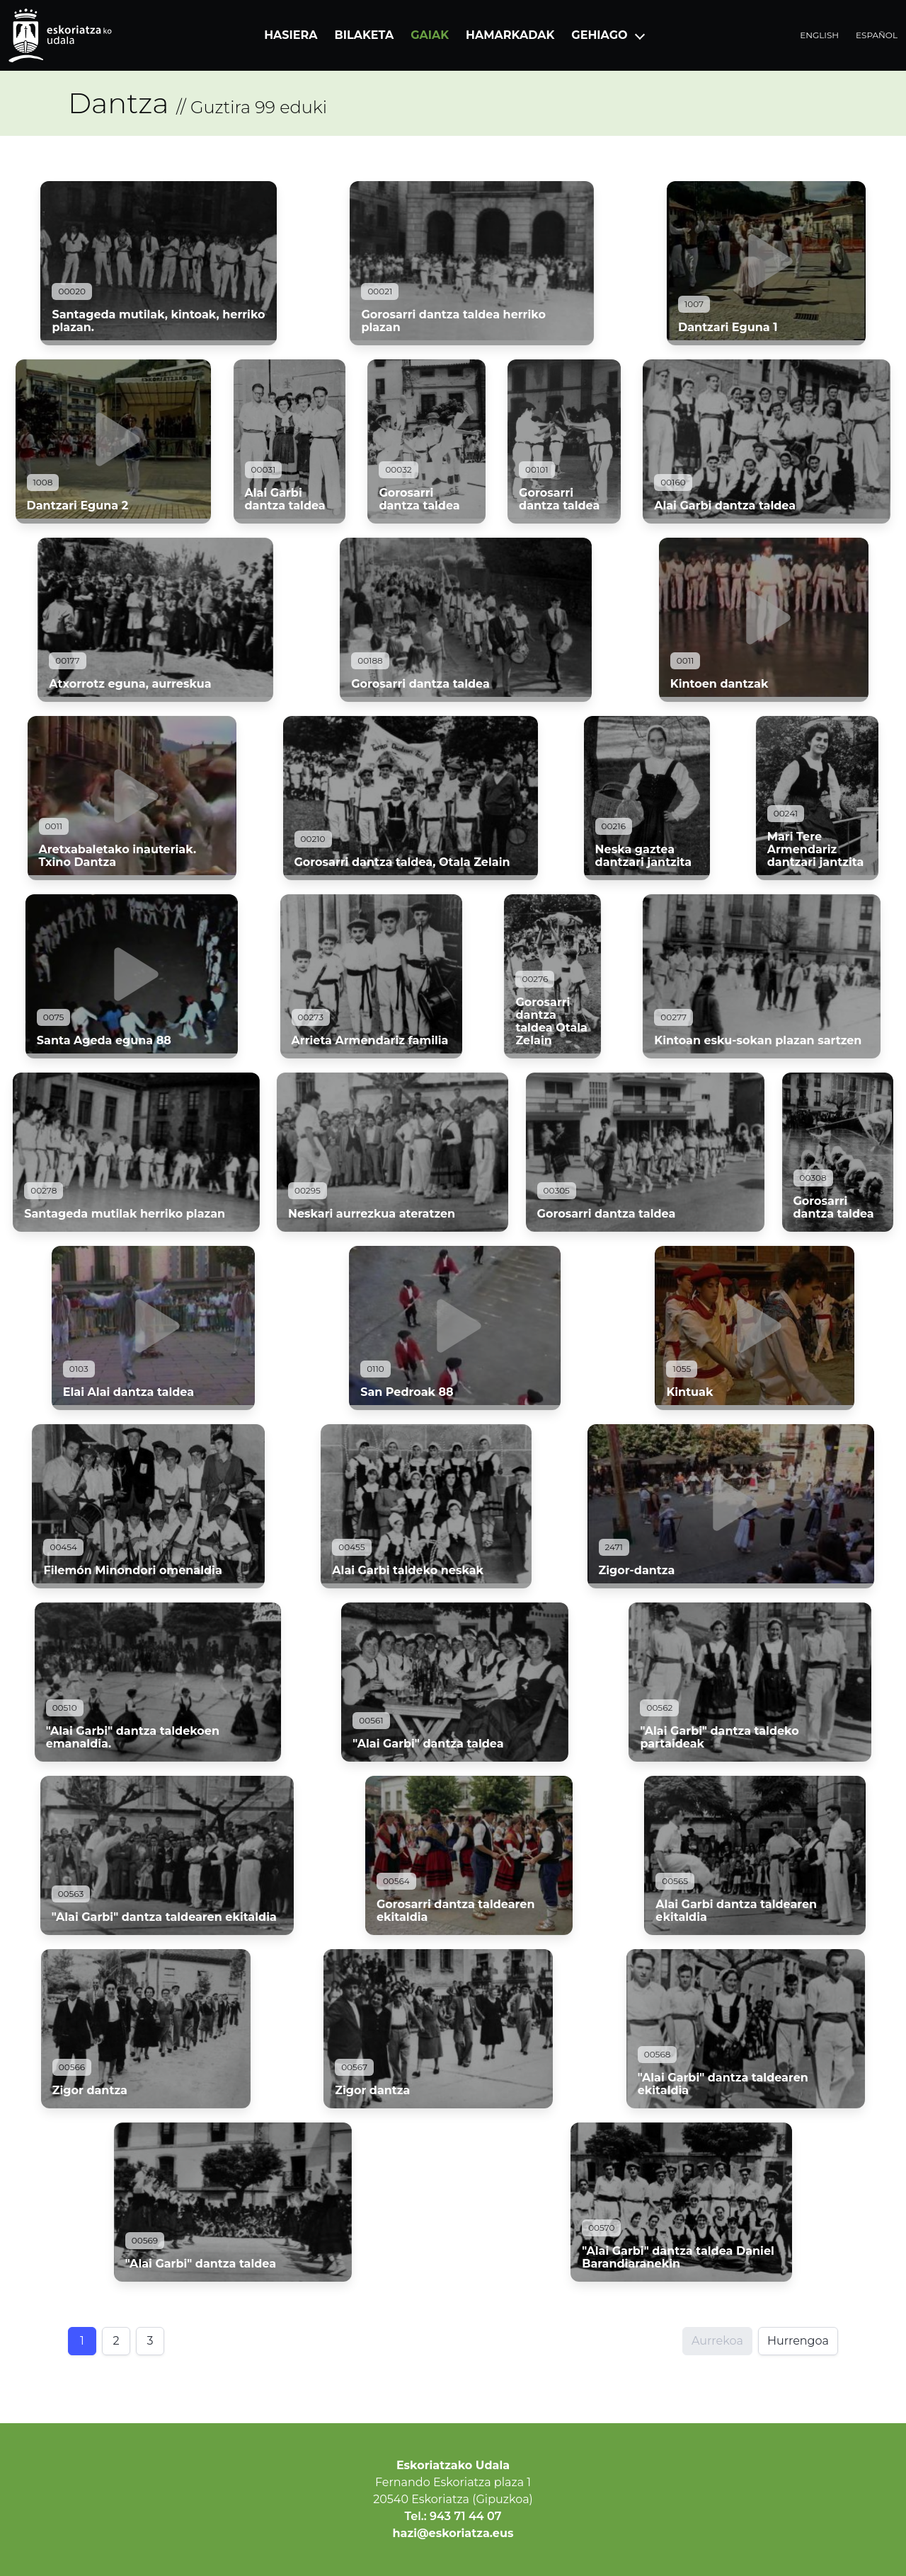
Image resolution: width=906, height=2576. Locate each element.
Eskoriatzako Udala (453, 2465)
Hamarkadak (510, 35)
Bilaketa (364, 35)
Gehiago (599, 35)
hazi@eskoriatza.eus (453, 2533)
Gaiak (430, 35)
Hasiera (290, 35)
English (819, 35)
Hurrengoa (798, 2340)
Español (877, 35)
